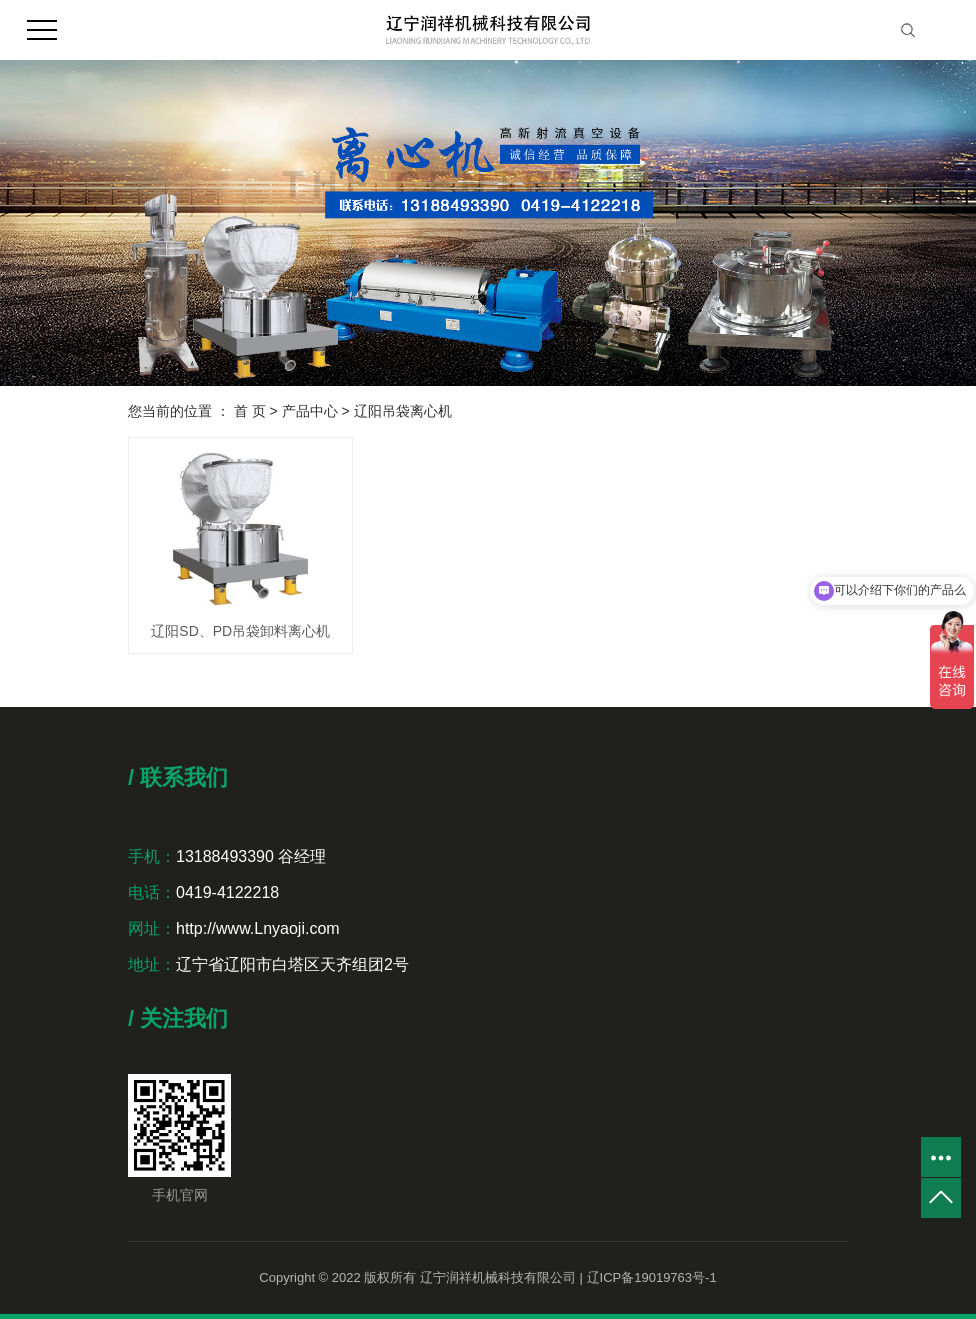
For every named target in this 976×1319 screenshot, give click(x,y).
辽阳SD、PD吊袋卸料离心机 (240, 631)
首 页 (250, 411)
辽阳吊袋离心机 (403, 411)
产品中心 (310, 411)
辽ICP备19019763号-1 (652, 1277)
